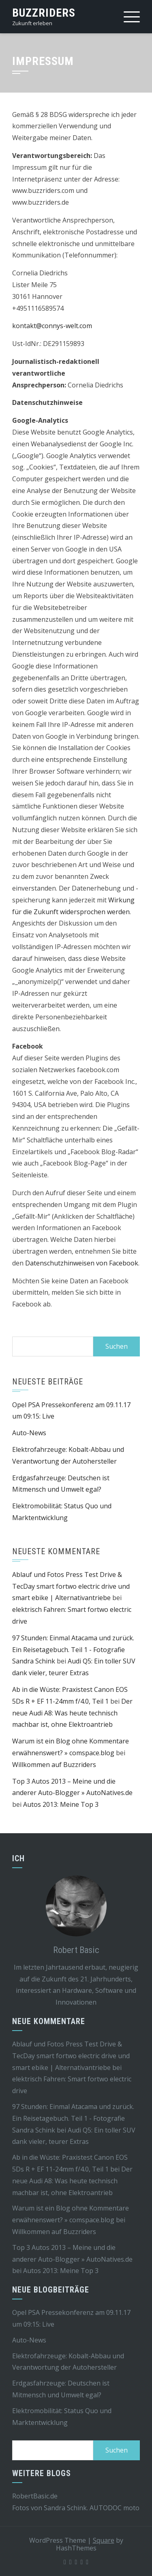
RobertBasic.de (35, 2496)
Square (103, 2540)
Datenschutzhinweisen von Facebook (81, 1263)
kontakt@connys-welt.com (52, 325)
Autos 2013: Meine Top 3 (60, 1804)
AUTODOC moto (114, 2507)
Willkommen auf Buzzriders (54, 1764)
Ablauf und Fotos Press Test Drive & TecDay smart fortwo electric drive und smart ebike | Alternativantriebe (71, 1586)
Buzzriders (43, 12)
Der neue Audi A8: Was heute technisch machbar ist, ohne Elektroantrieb (72, 1713)
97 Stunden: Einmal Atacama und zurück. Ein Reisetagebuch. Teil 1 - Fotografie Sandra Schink (73, 1649)
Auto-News (29, 1432)
